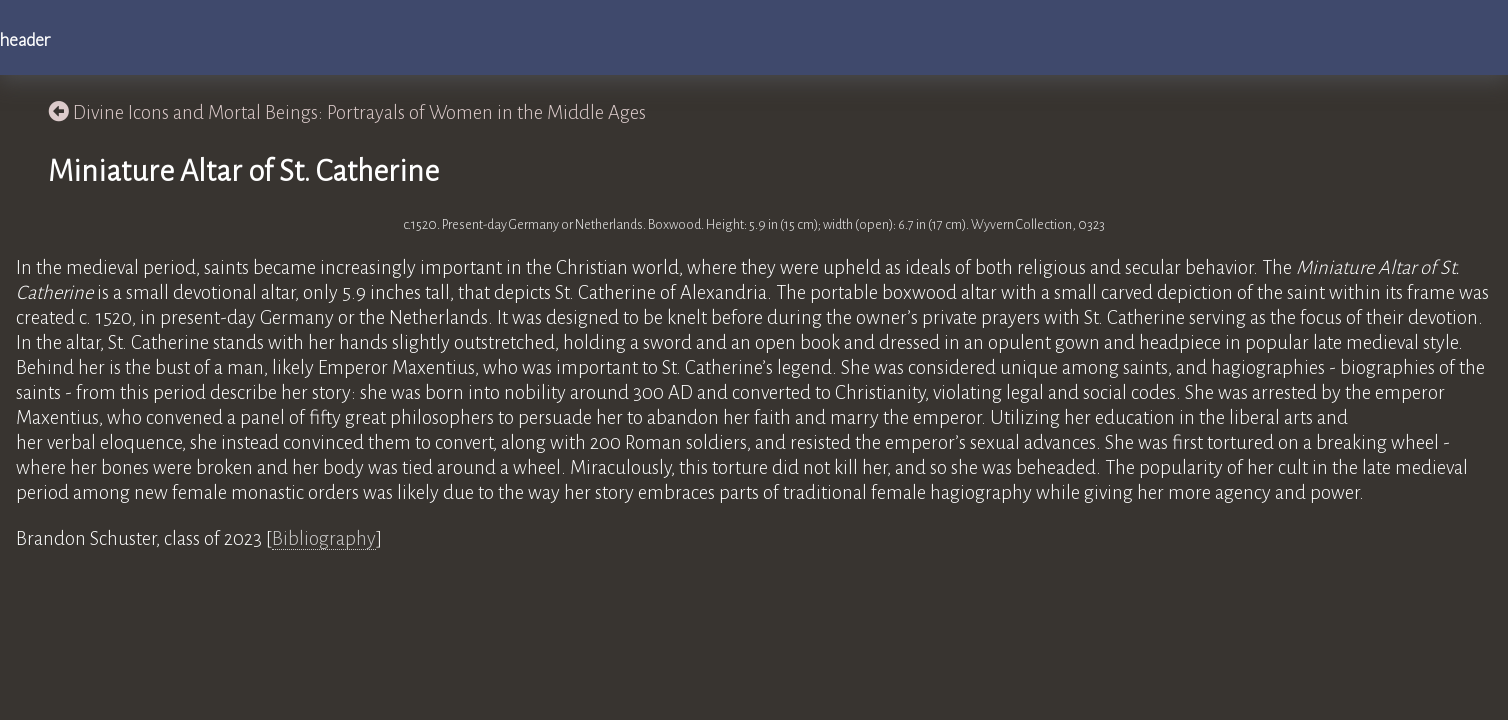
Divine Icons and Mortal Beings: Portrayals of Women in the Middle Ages (347, 112)
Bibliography (324, 538)
